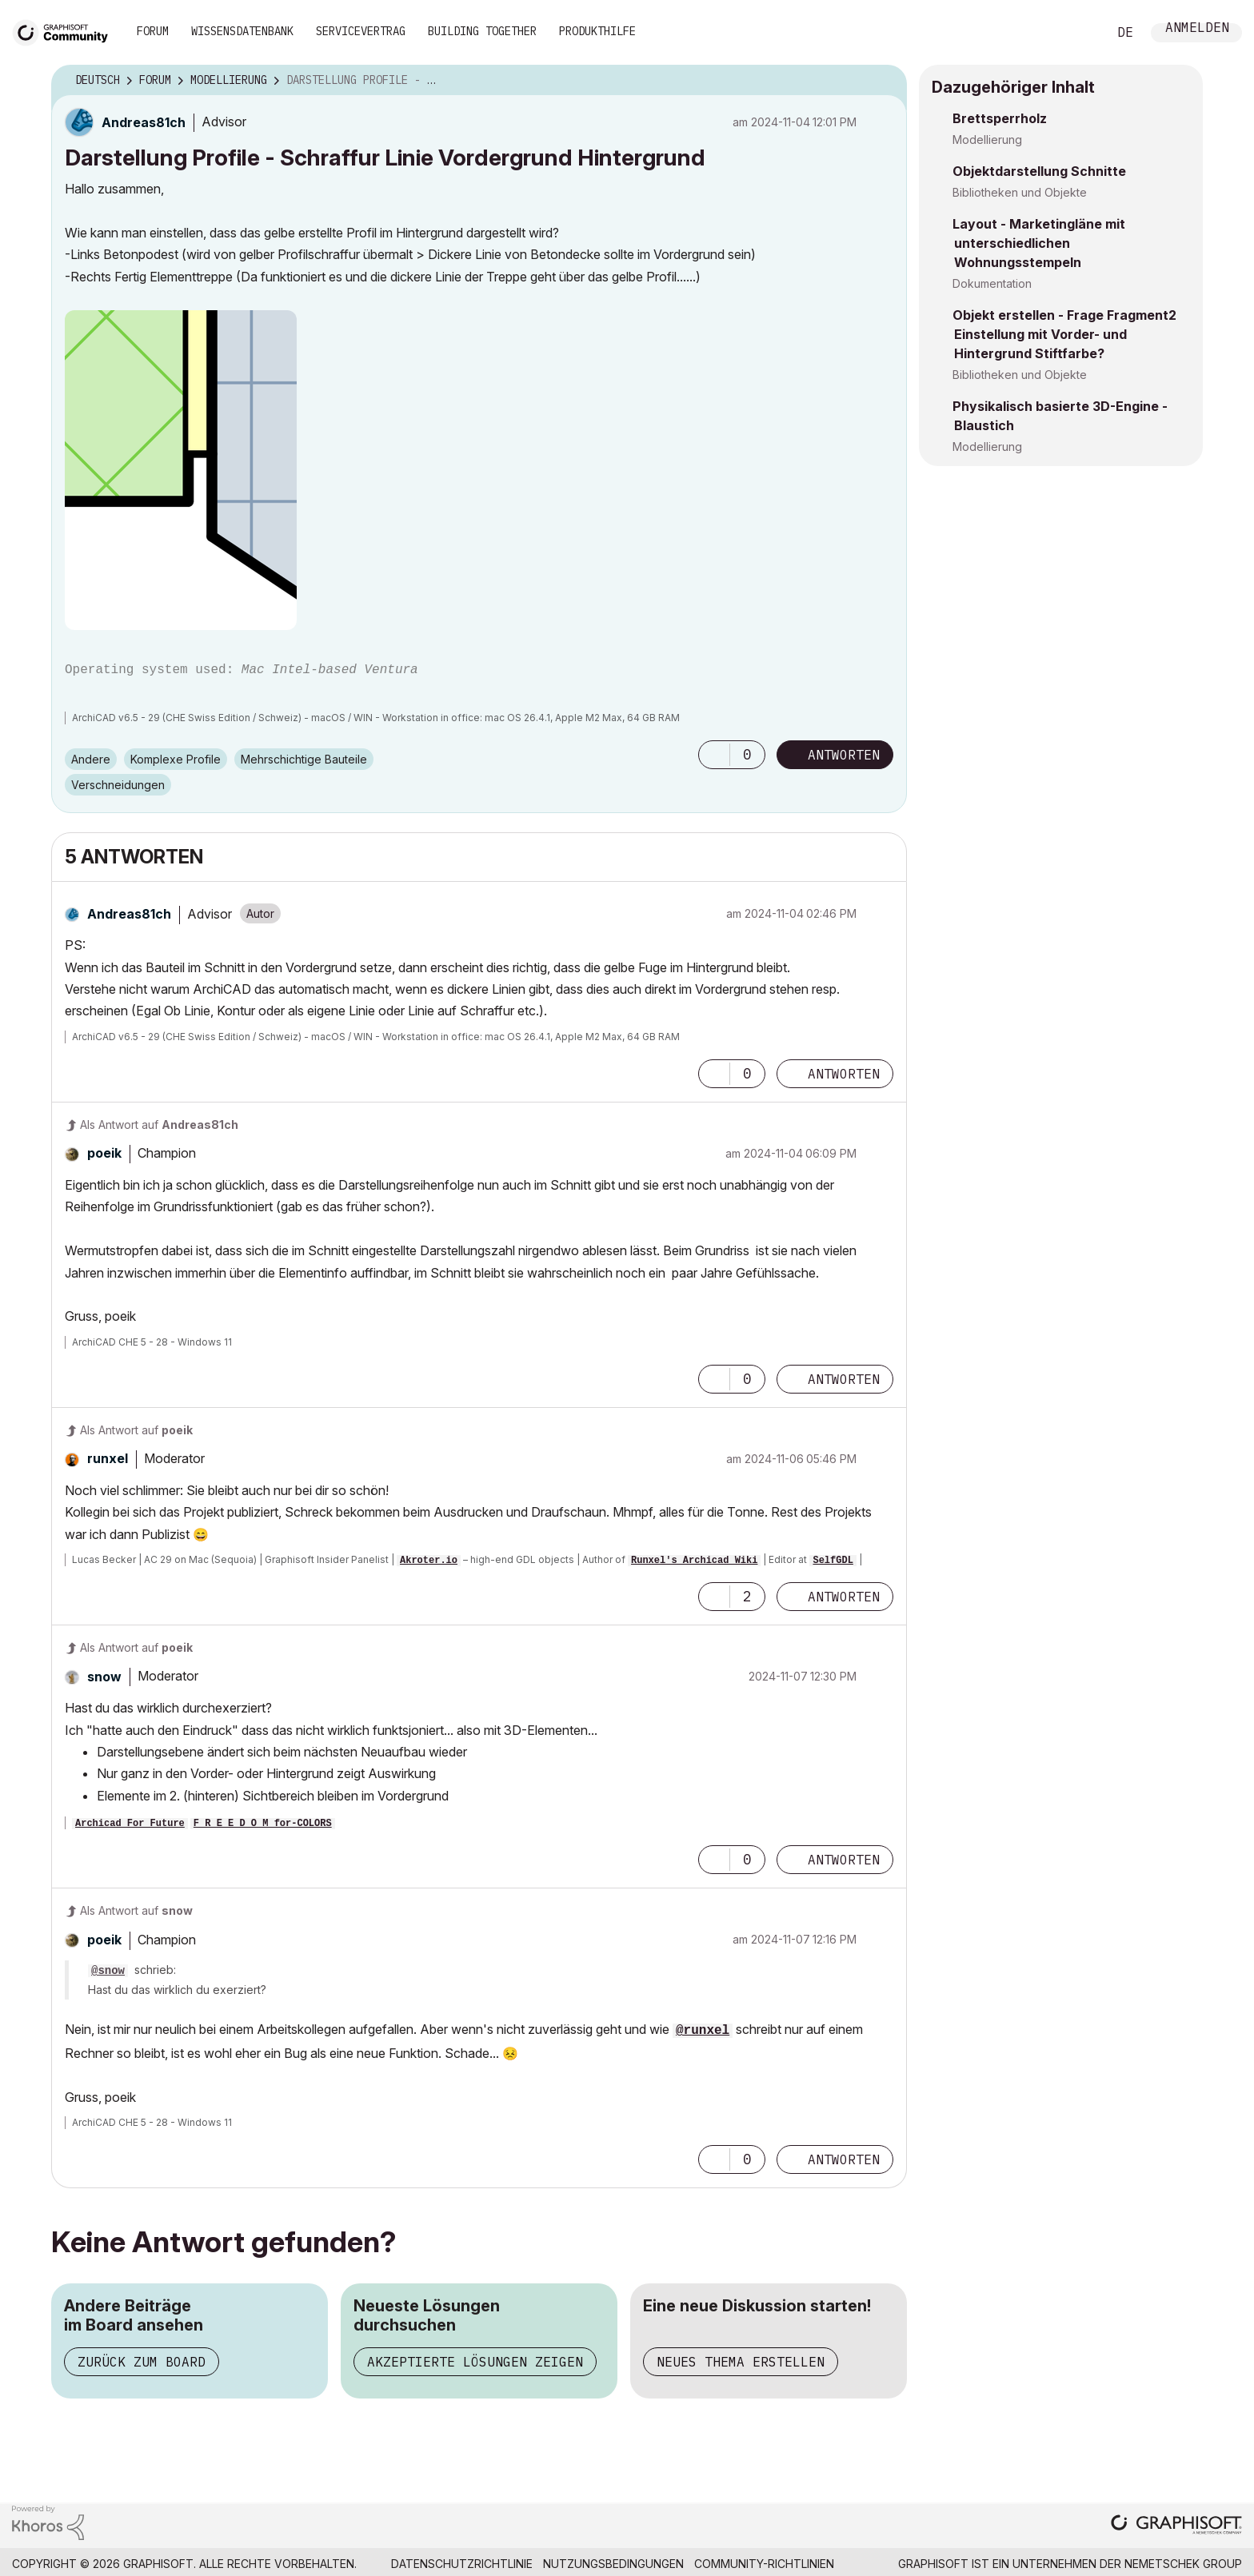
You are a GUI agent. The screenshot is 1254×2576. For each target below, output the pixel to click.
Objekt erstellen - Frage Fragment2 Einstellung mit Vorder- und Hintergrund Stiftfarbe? (1064, 334)
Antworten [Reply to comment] (844, 1074)
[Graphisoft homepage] (1176, 2526)
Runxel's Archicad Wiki (694, 1560)
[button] (181, 470)
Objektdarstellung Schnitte (1039, 171)
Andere (90, 759)
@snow (108, 1970)
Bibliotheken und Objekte (1019, 192)
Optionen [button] (884, 81)
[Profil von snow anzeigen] (104, 1677)
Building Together (482, 31)
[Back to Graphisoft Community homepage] (65, 31)
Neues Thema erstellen (741, 2362)
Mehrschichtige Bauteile (304, 759)
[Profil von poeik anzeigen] (104, 1153)
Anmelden (1197, 29)
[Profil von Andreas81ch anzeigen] (144, 122)
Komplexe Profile (175, 759)
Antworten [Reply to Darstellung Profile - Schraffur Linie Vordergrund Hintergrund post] (844, 755)
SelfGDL (833, 1560)
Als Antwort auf (159, 1124)
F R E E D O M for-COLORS (263, 1823)
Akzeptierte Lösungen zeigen (475, 2362)
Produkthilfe (597, 31)
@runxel (702, 2031)
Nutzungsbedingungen (613, 2563)
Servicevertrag (360, 31)
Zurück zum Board (142, 2362)
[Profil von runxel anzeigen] (107, 1458)
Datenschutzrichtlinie (462, 2563)
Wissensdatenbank (242, 31)
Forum (153, 31)
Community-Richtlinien (764, 2563)
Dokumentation (992, 283)
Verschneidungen (118, 785)
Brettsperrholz (999, 118)
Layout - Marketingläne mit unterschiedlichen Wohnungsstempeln (1038, 243)
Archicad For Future (130, 1823)
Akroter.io (428, 1560)
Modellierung (987, 139)
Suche (1077, 33)
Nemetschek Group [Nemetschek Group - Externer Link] (1183, 2563)
